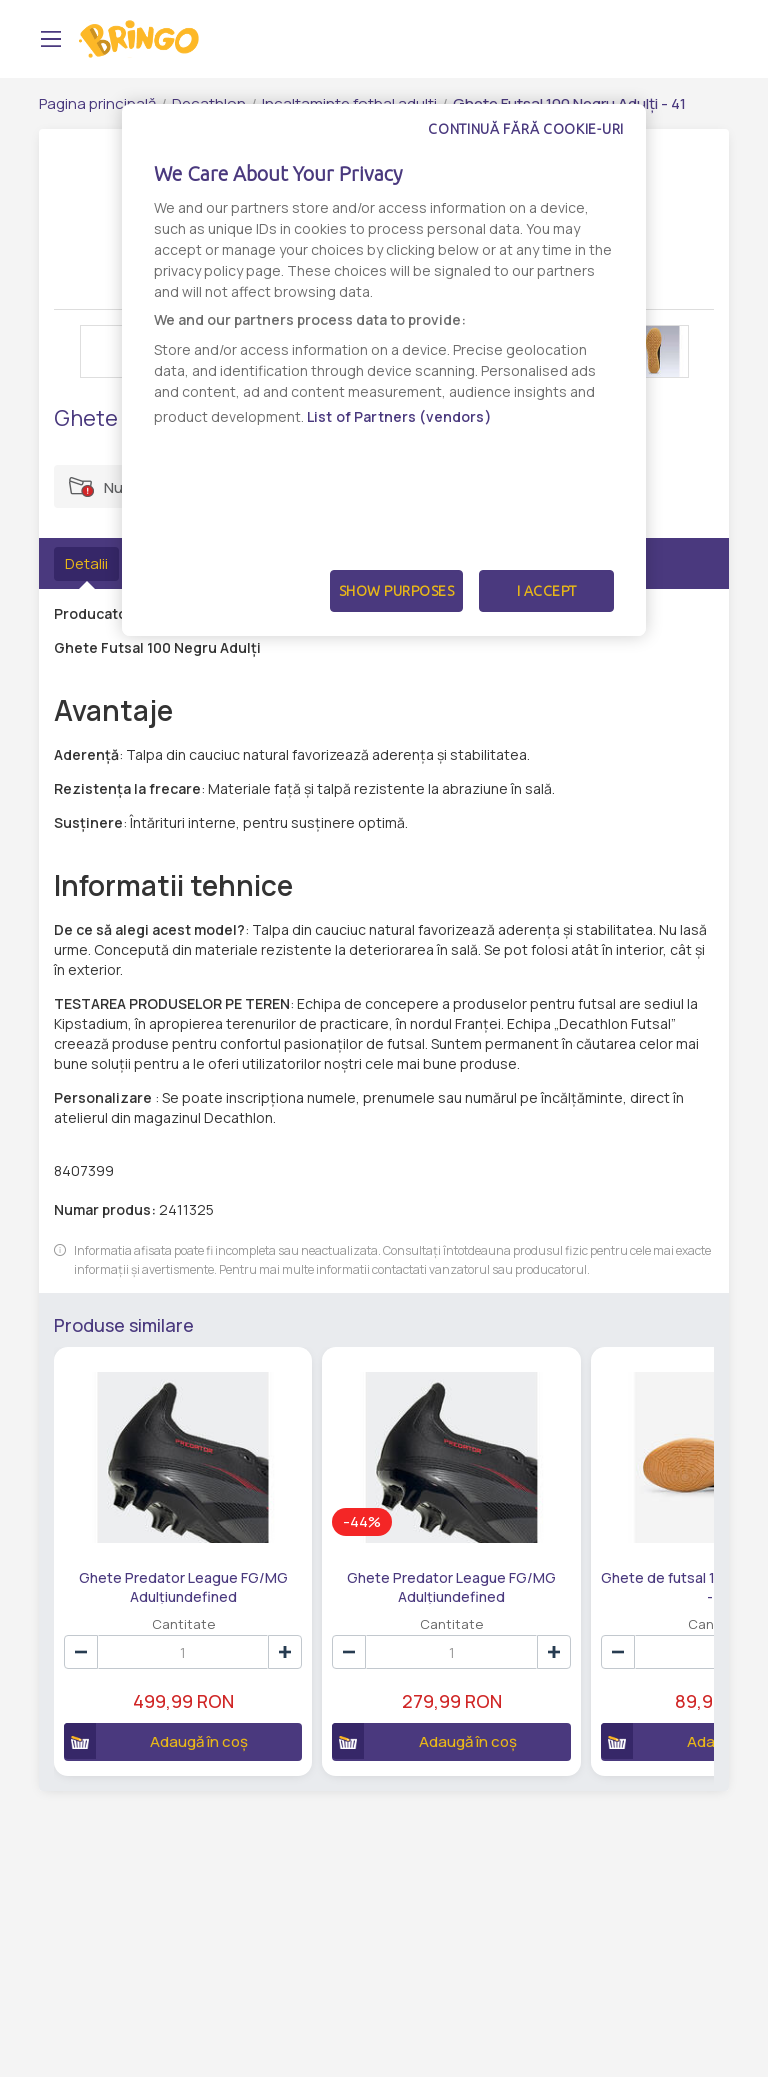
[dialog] (384, 370)
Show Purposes (397, 591)
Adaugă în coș (139, 1691)
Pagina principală (97, 103)
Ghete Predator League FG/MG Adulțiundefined (149, 1536)
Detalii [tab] (86, 563)
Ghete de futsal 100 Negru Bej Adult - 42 (552, 1536)
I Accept (547, 591)
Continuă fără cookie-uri (526, 129)
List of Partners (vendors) (399, 416)
